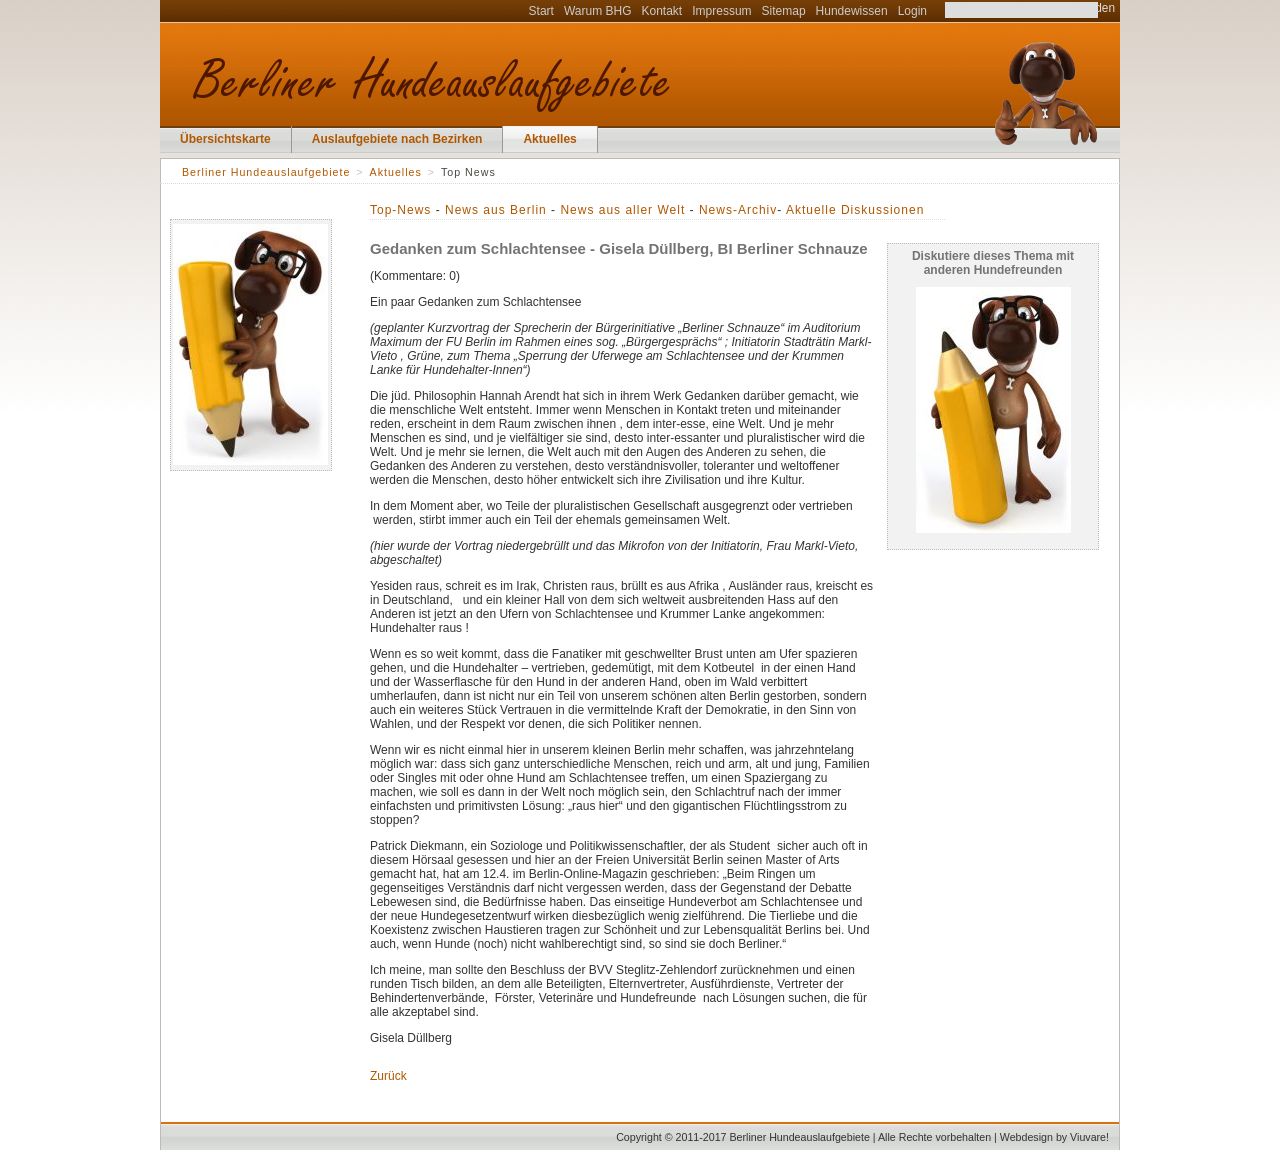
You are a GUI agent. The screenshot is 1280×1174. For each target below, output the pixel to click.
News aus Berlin (496, 210)
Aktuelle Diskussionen (855, 210)
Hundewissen (852, 11)
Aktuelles (549, 139)
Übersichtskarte (225, 139)
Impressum (721, 11)
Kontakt (662, 11)
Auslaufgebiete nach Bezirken (397, 139)
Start (541, 11)
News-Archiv (738, 210)
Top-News (400, 210)
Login (912, 11)
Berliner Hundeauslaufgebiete (266, 172)
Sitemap (784, 11)
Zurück (388, 1076)
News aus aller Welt (622, 210)
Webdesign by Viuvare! (1054, 1137)
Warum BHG (598, 11)
